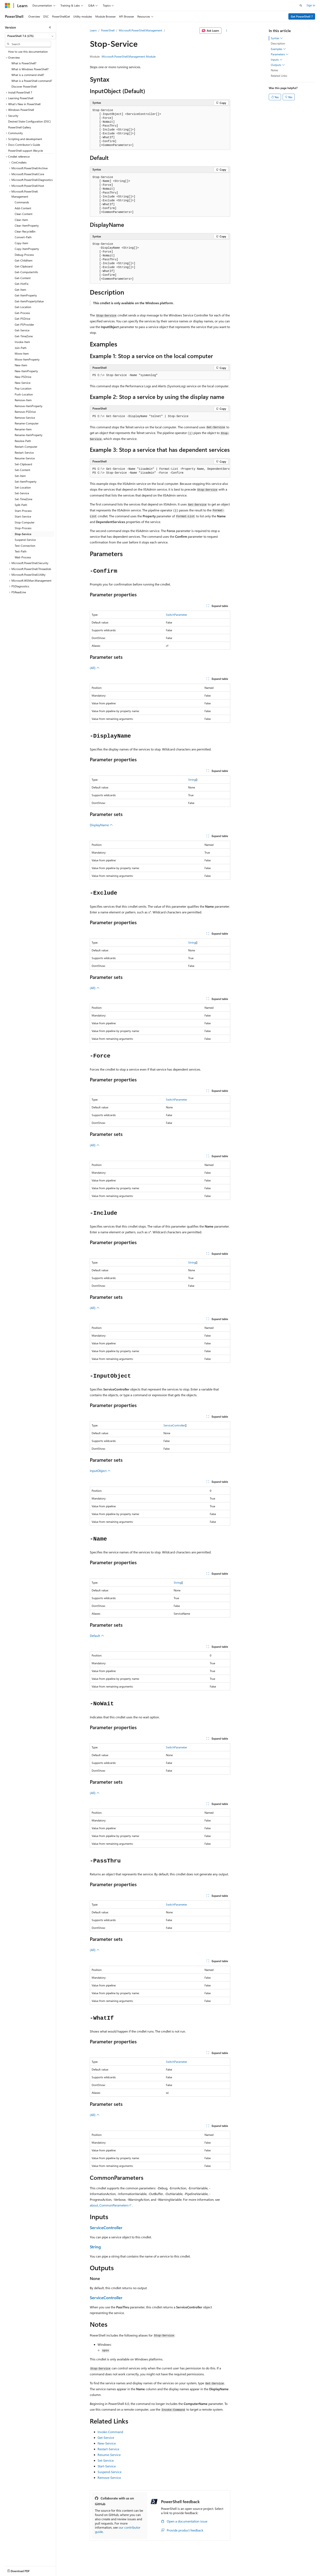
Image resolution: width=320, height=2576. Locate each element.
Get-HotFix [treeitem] (21, 284)
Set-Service (106, 2460)
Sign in (311, 5)
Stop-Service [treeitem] (23, 534)
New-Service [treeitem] (22, 383)
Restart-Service (108, 2449)
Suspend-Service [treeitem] (25, 540)
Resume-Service (109, 2454)
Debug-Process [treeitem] (24, 255)
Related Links (279, 76)
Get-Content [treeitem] (23, 278)
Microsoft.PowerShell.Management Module (129, 56)
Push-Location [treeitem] (24, 394)
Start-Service (107, 2466)
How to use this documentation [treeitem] (28, 51)
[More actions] (226, 30)
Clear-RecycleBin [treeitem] (25, 231)
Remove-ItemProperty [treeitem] (28, 406)
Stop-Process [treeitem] (23, 528)
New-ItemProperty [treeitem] (26, 371)
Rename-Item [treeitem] (23, 429)
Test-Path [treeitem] (21, 551)
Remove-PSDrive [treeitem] (25, 412)
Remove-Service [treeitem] (25, 418)
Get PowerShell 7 (302, 16)
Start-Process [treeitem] (23, 511)
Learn (93, 30)
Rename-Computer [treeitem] (27, 423)
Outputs (278, 65)
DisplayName (101, 825)
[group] (160, 471)
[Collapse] (50, 27)
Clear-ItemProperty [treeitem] (27, 225)
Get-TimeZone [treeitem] (24, 336)
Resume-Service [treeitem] (25, 458)
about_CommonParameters (109, 2205)
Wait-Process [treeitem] (23, 557)
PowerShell (107, 30)
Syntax (277, 38)
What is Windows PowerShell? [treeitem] (30, 69)
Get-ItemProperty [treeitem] (26, 295)
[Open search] (301, 5)
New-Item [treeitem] (21, 365)
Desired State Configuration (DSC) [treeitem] (29, 121)
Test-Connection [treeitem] (25, 546)
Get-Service (106, 2437)
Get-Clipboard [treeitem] (23, 266)
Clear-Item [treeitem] (21, 220)
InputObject (100, 1470)
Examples (278, 49)
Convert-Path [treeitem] (23, 237)
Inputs (276, 59)
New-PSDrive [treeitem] (23, 377)
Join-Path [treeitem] (21, 348)
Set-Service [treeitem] (22, 493)
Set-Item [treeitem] (20, 476)
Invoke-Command (110, 2432)
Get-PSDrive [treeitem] (22, 319)
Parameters (280, 54)
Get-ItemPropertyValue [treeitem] (29, 301)
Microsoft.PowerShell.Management (140, 30)
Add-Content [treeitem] (23, 208)
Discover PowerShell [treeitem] (24, 86)
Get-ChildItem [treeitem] (23, 260)
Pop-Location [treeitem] (23, 388)
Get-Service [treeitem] (22, 330)
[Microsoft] (7, 5)
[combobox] (30, 36)
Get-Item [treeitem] (20, 290)
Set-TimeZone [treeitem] (23, 499)
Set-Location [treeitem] (23, 487)
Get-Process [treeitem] (22, 313)
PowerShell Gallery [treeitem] (19, 127)
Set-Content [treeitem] (22, 470)
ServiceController (174, 1425)
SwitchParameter (176, 615)
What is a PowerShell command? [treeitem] (31, 81)
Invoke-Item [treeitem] (22, 342)
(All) (95, 668)
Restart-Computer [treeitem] (26, 447)
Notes (274, 70)
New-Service (107, 2443)
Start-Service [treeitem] (23, 516)
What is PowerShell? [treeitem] (23, 63)
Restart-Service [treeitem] (24, 452)
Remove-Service (109, 2477)
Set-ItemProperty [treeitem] (26, 481)
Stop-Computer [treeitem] (24, 522)
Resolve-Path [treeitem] (23, 441)
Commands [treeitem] (22, 202)
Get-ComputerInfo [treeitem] (26, 272)
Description (278, 43)
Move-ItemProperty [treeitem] (27, 359)
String (192, 779)
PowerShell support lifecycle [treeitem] (25, 151)
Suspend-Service (109, 2472)
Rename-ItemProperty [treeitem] (28, 435)
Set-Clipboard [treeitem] (23, 464)
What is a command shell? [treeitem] (27, 75)
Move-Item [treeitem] (22, 353)
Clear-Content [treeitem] (23, 214)
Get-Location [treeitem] (23, 307)
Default (97, 1635)
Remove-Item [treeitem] (23, 400)
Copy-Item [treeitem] (21, 243)
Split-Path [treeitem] (21, 505)
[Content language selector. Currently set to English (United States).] (23, 2570)
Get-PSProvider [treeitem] (24, 324)
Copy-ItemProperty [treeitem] (27, 249)
